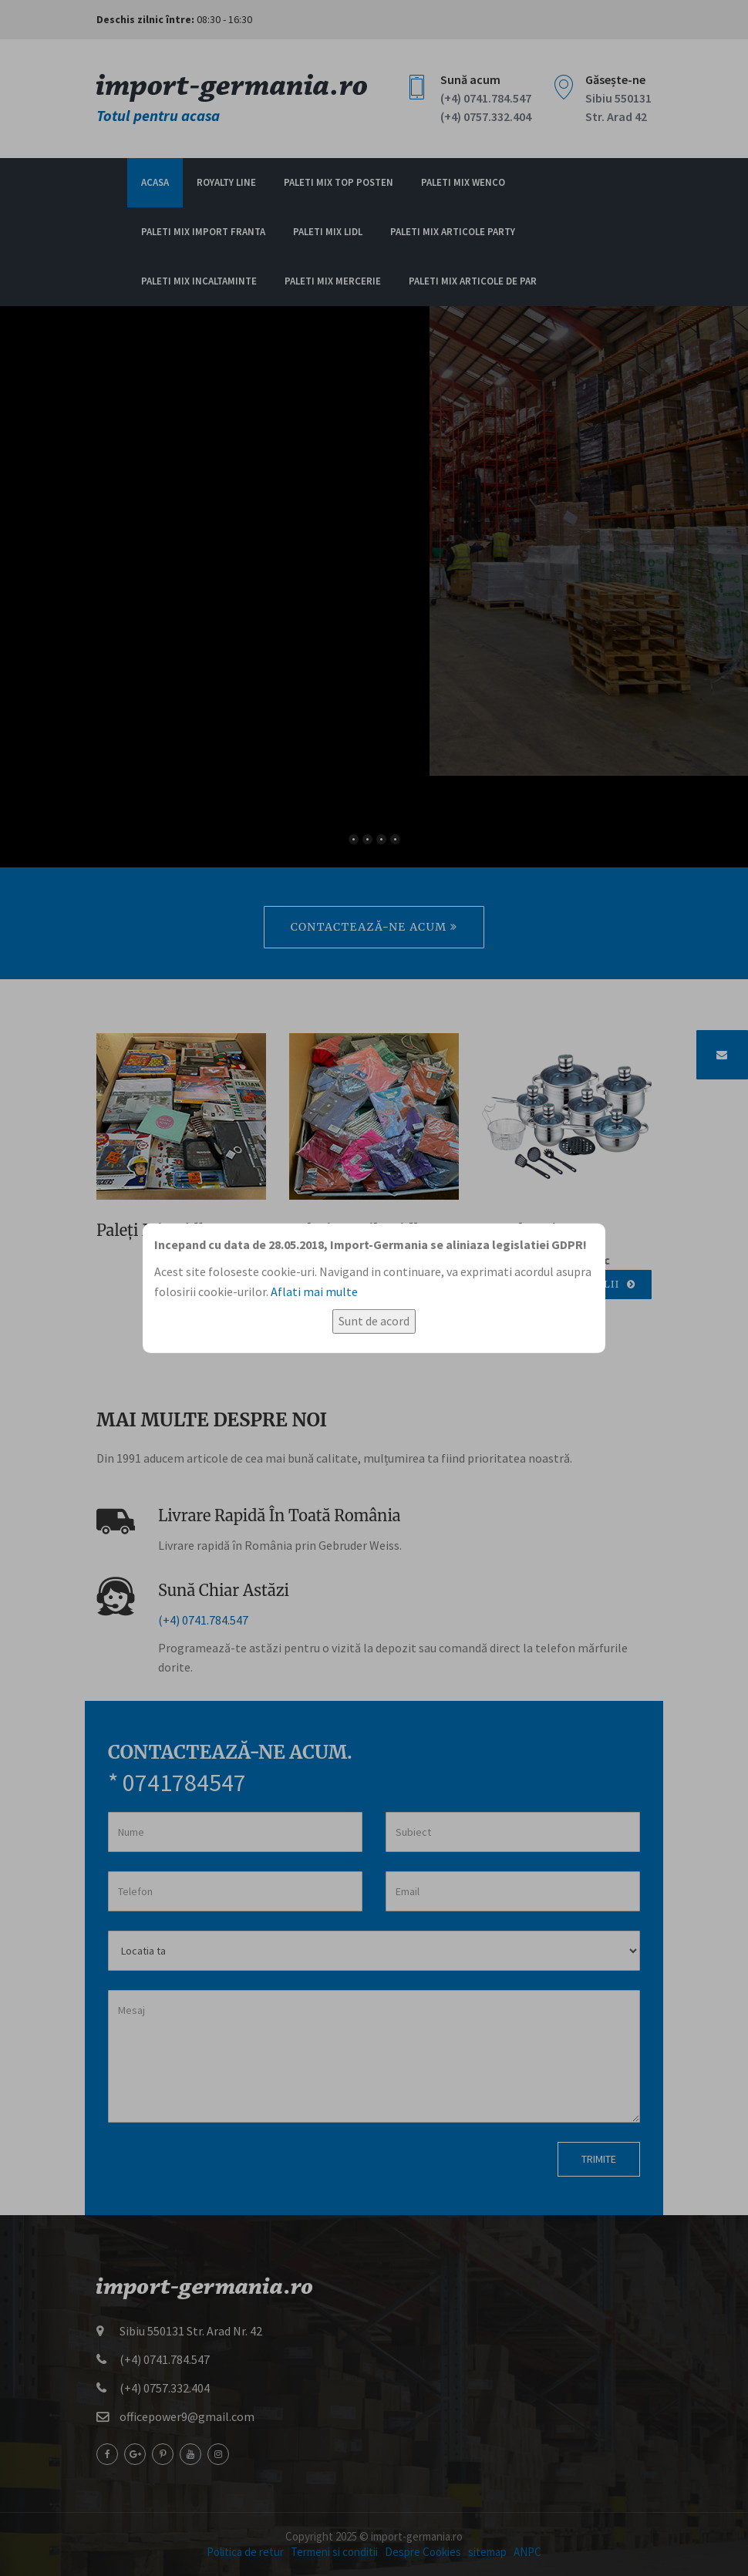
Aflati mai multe (314, 1291)
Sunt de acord (374, 1320)
